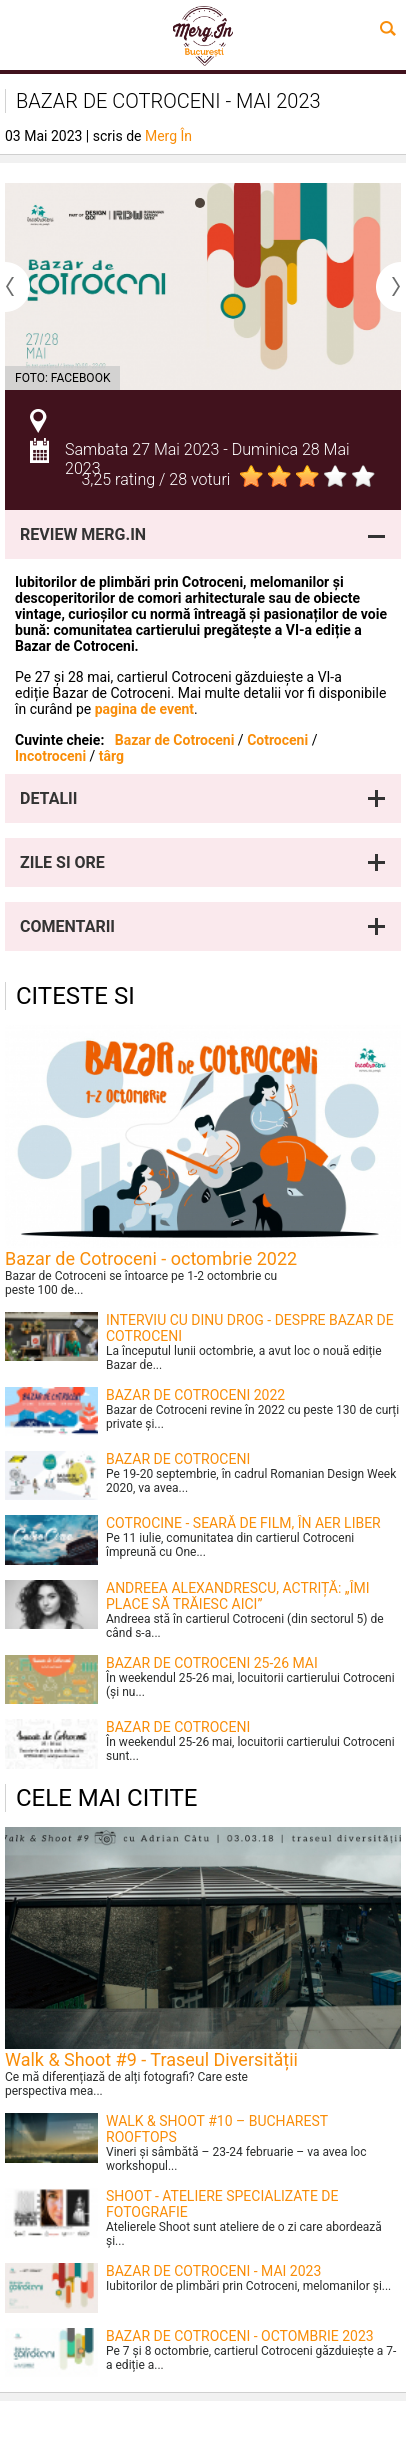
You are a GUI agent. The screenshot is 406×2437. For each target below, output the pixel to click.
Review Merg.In (83, 534)
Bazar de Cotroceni (175, 740)
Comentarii (67, 926)
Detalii (48, 798)
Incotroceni (50, 756)
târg (111, 756)
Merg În (168, 136)
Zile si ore (62, 862)
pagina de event (144, 709)
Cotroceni (277, 740)
